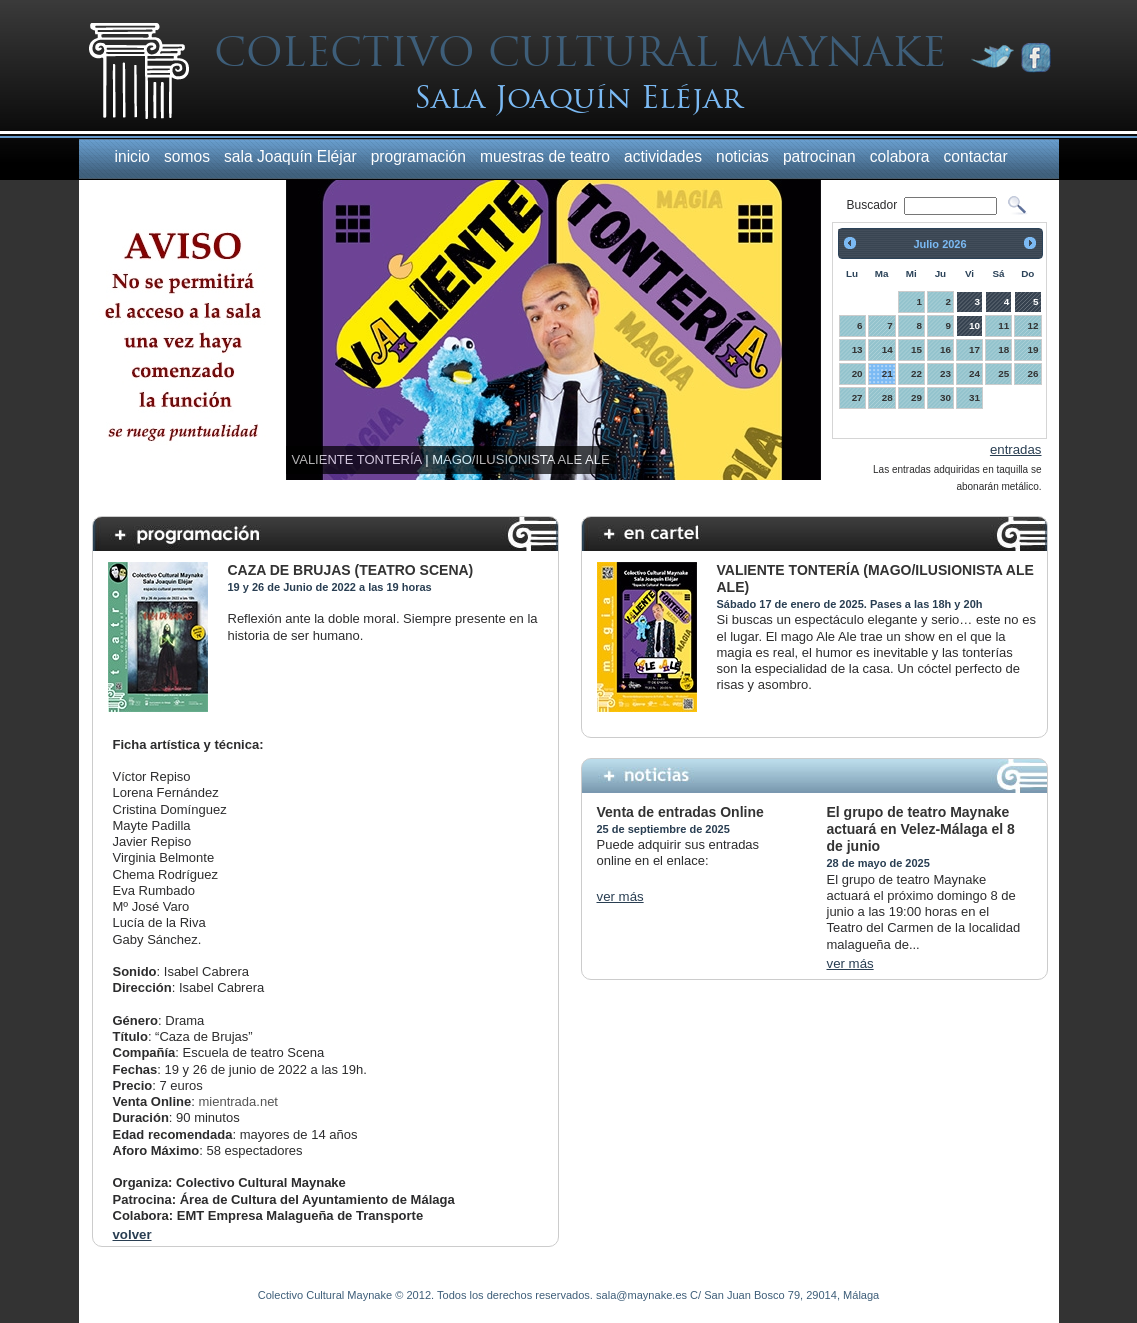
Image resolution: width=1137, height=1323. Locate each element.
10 (974, 325)
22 (916, 373)
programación (418, 156)
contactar (976, 156)
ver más (620, 896)
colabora (900, 156)
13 (857, 349)
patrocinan (819, 156)
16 (945, 349)
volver (132, 1234)
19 (1033, 349)
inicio (133, 156)
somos (187, 156)
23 (945, 373)
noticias (742, 156)
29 (916, 397)
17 (974, 349)
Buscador (874, 205)
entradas (1016, 449)
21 (887, 373)
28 (887, 397)
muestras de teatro (545, 156)
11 (1003, 325)
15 (916, 349)
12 (1033, 325)
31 (974, 397)
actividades (663, 156)
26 (1033, 373)
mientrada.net (238, 1101)
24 (974, 373)
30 (945, 397)
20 (857, 373)
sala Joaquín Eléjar (290, 156)
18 (1003, 349)
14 (887, 349)
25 (1003, 373)
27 (857, 397)
